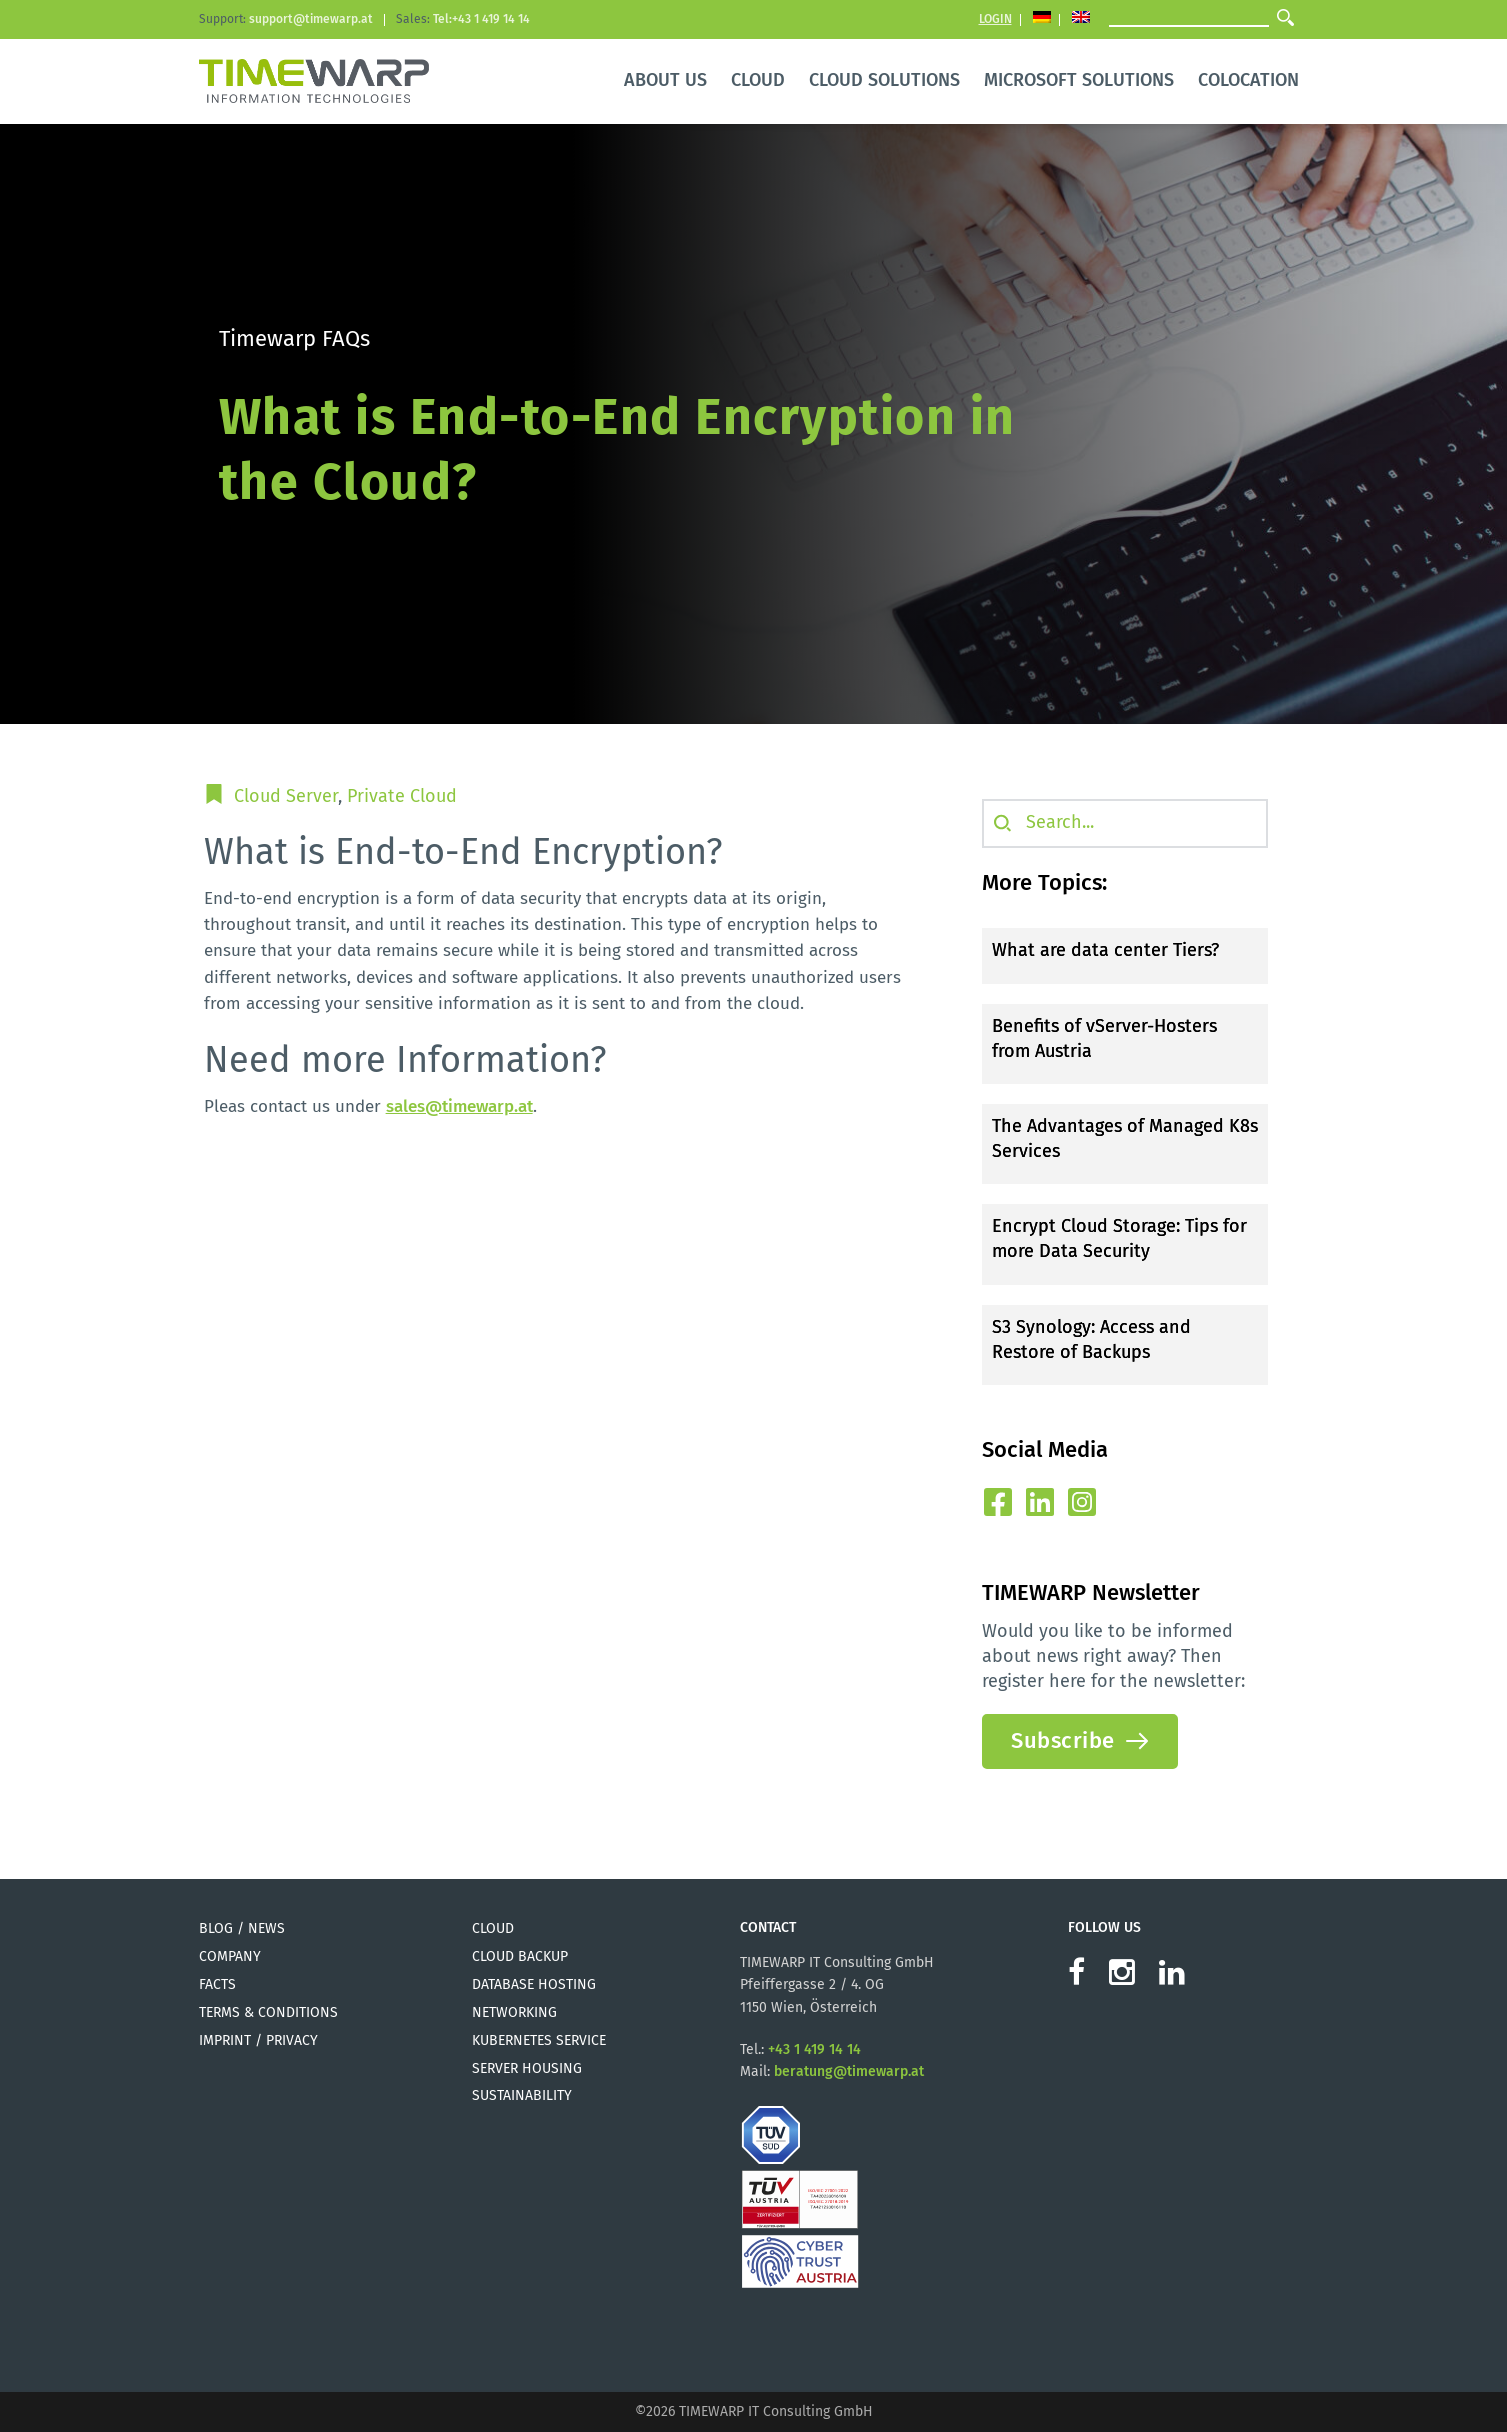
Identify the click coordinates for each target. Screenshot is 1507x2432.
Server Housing (527, 2068)
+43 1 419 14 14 (814, 2049)
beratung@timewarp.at (849, 2071)
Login (995, 19)
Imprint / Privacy (258, 2040)
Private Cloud (402, 796)
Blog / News (242, 1928)
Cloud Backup (520, 1956)
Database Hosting (534, 1984)
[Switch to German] (1042, 19)
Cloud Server (286, 796)
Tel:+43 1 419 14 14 (481, 19)
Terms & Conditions (268, 2012)
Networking (514, 2012)
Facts (217, 1984)
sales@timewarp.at (459, 1106)
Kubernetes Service (539, 2040)
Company (230, 1956)
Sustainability (522, 2095)
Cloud (493, 1928)
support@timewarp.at (311, 19)
